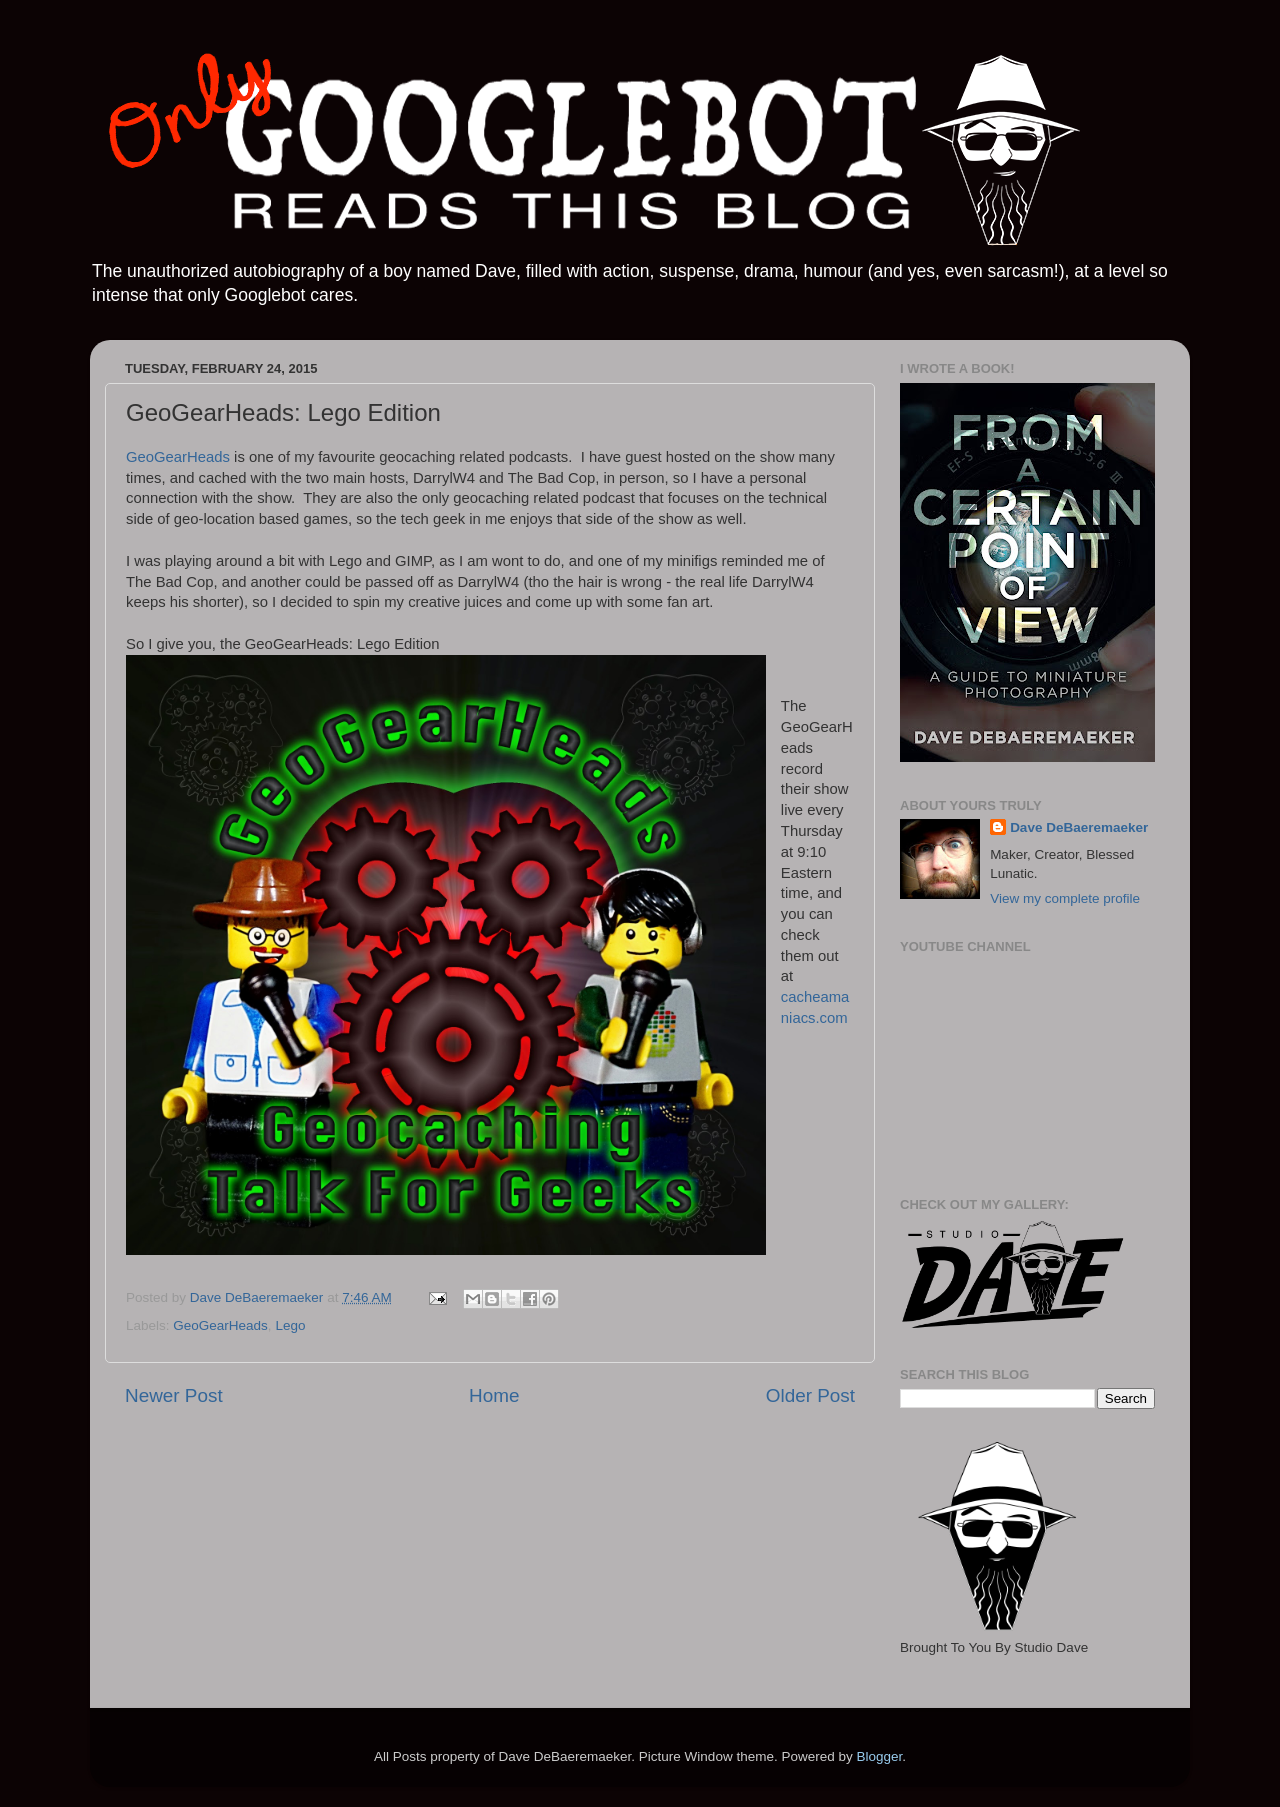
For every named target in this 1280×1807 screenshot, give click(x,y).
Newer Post (174, 1395)
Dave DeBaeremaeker (1079, 827)
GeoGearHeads (180, 457)
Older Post (810, 1395)
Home (494, 1395)
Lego (290, 1325)
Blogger (879, 1756)
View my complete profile (1065, 898)
